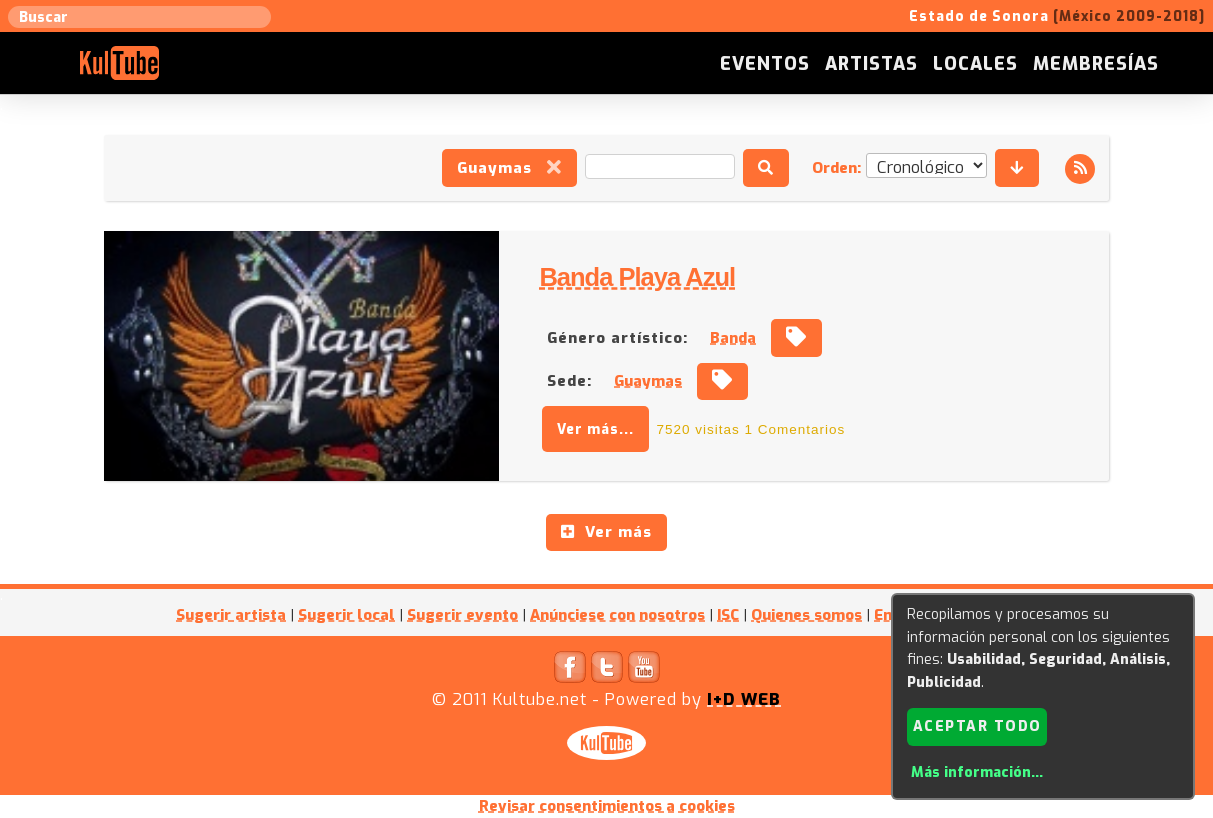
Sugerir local (346, 615)
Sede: (569, 381)
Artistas (871, 64)
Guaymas (509, 168)
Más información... (977, 772)
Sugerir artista (231, 615)
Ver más (606, 532)
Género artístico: (617, 338)
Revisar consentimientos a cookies (607, 806)
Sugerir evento (462, 615)
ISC (728, 615)
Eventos (765, 64)
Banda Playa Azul (637, 277)
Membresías (1096, 64)
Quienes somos (806, 615)
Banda (733, 338)
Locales (975, 64)
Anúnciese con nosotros (617, 615)
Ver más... (595, 429)
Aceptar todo (977, 726)
